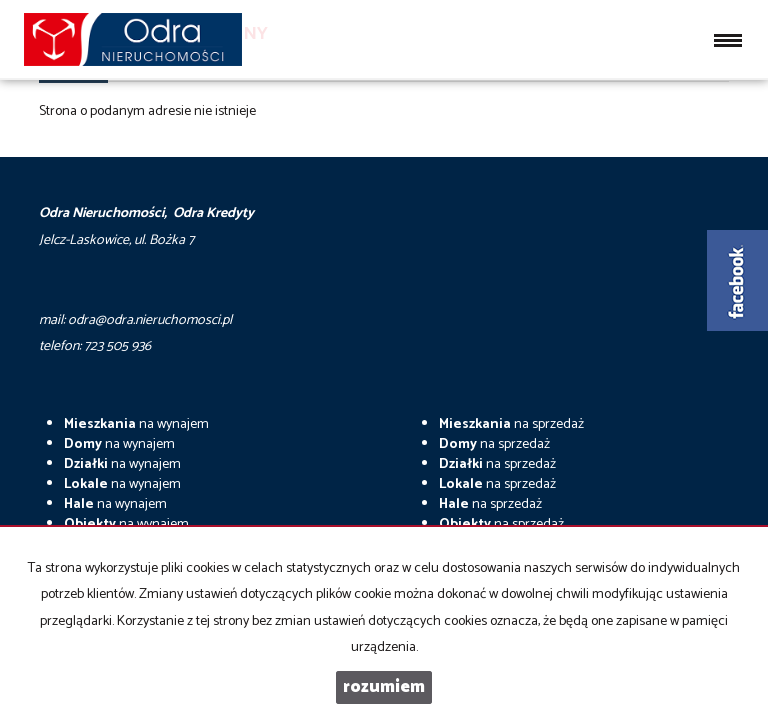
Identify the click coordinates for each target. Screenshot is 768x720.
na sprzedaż (511, 424)
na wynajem (136, 424)
